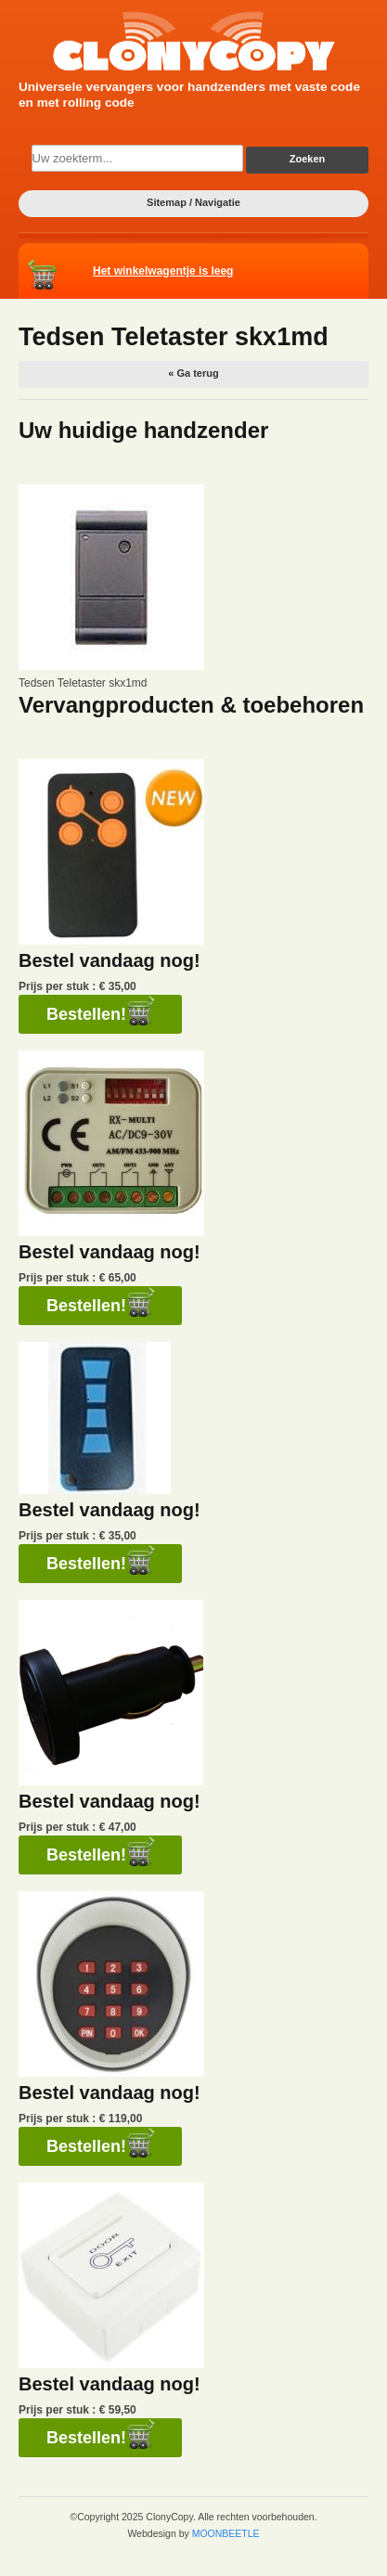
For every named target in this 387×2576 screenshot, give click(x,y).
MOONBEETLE (226, 2533)
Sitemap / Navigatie (193, 202)
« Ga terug (193, 373)
